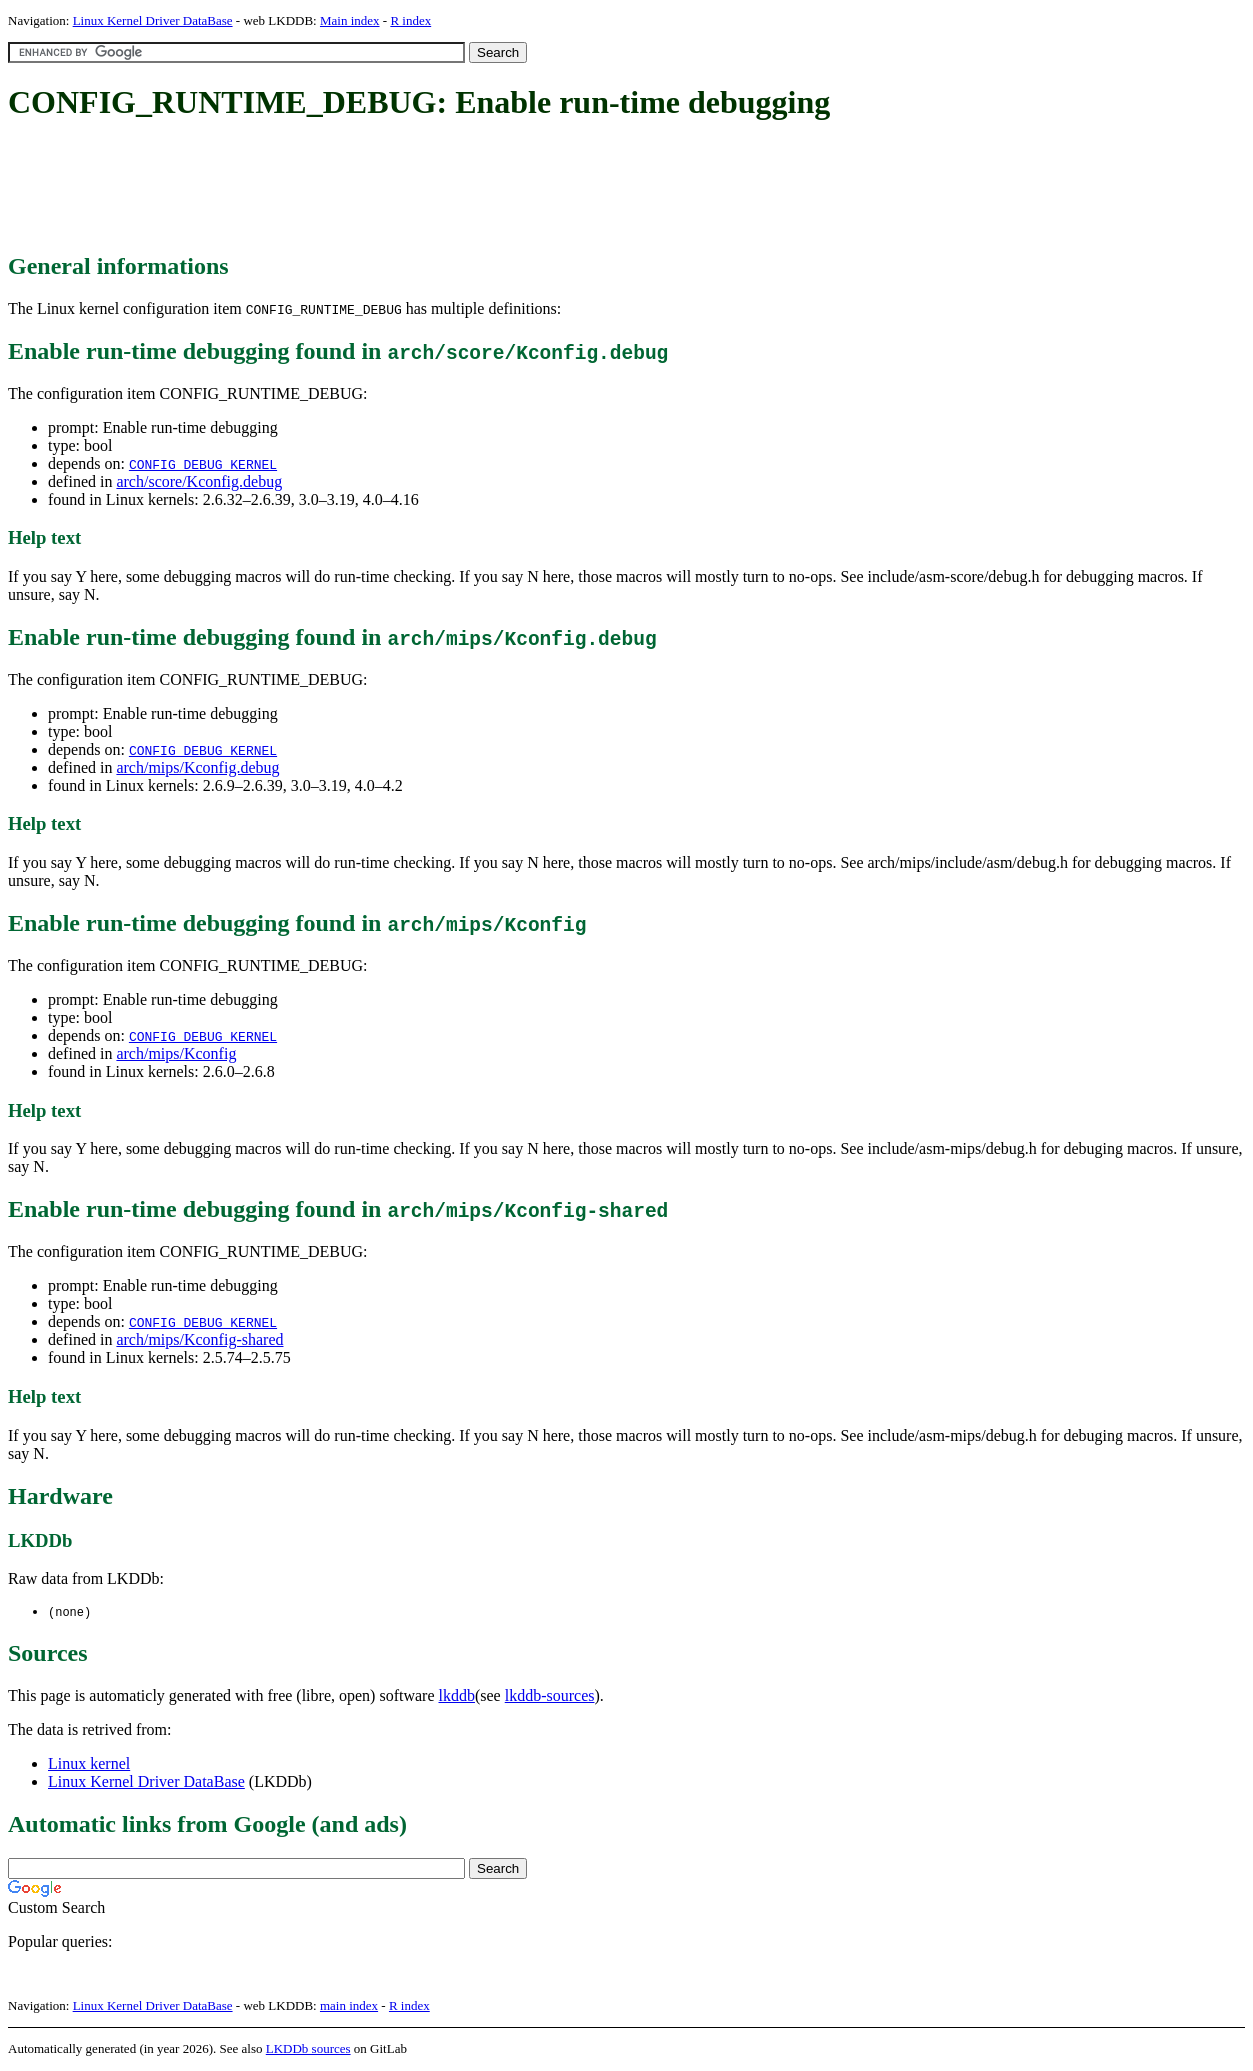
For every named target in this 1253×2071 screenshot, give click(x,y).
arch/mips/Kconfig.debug (197, 767)
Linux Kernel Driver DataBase (153, 20)
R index (410, 20)
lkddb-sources (550, 1696)
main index (349, 2006)
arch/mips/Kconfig (176, 1053)
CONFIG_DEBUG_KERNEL (203, 464)
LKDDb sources (308, 2049)
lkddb (457, 1696)
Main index (350, 20)
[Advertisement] (372, 188)
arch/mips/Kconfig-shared (199, 1339)
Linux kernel (89, 1764)
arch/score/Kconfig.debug (199, 481)
